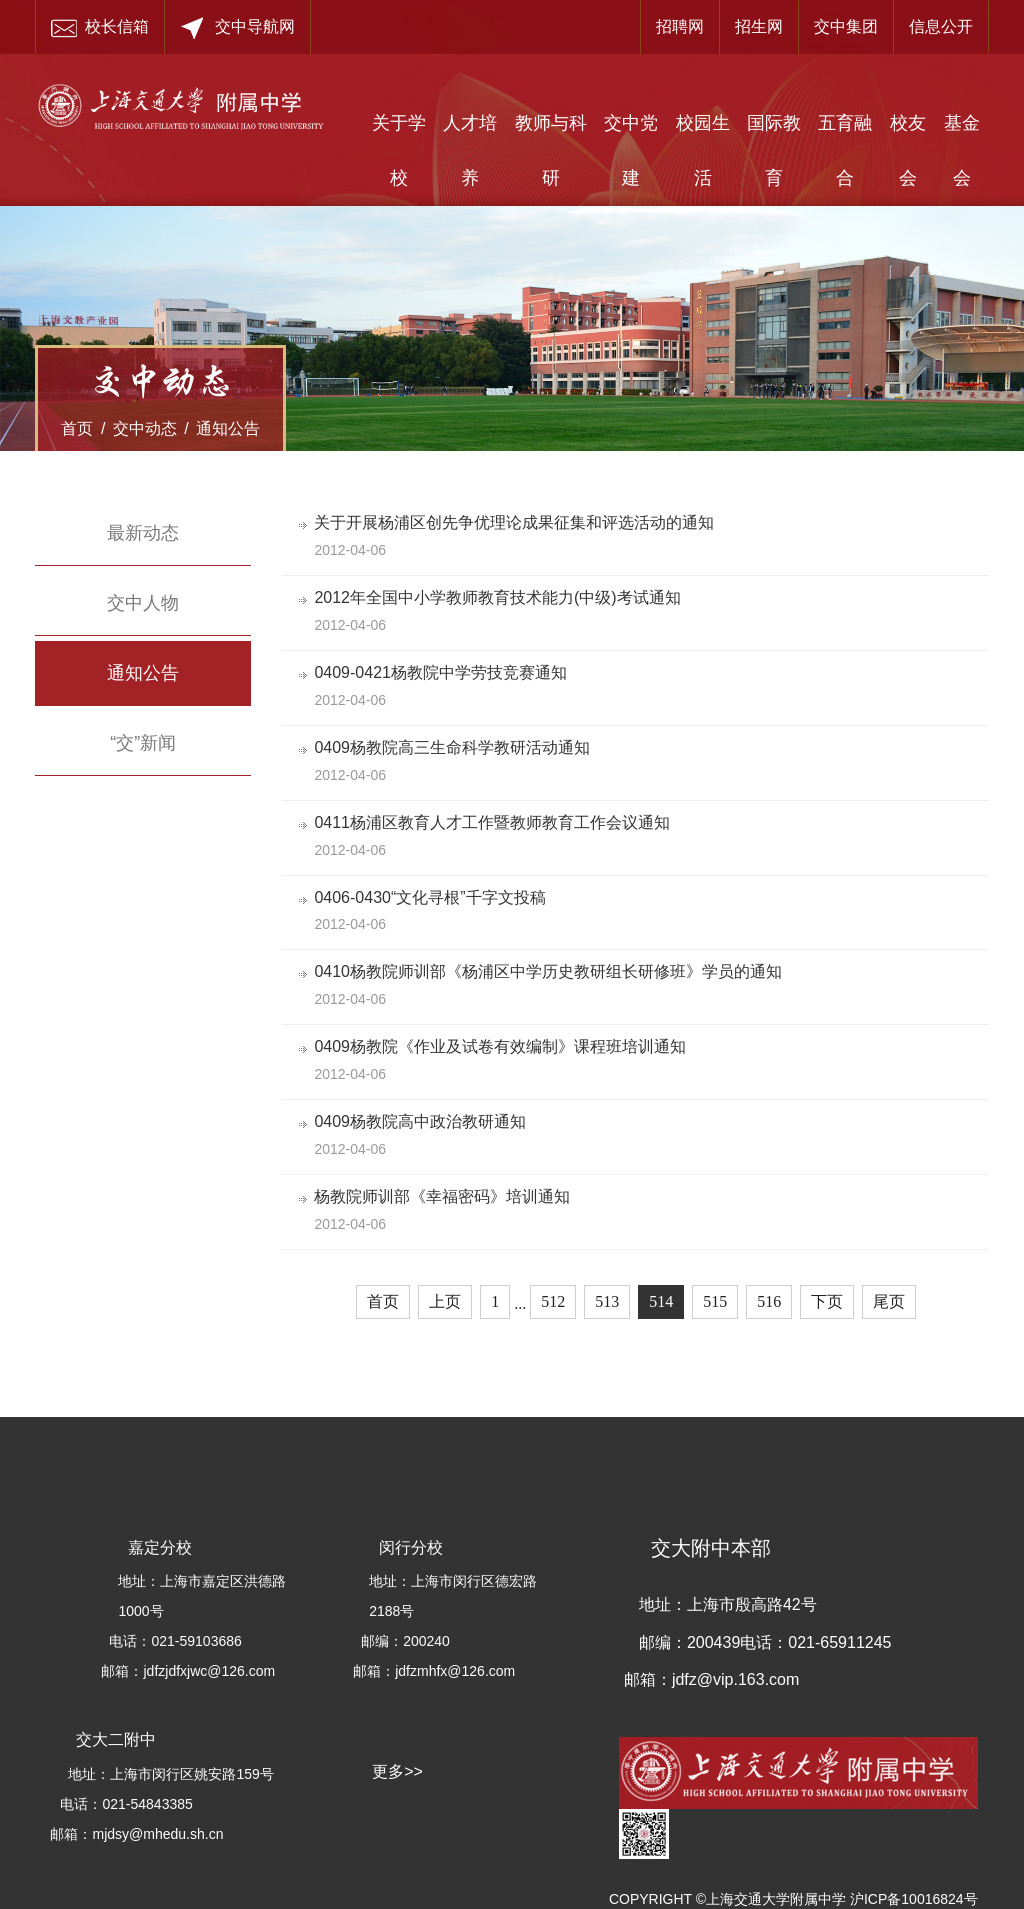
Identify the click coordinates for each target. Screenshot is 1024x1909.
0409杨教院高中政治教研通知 (423, 1121)
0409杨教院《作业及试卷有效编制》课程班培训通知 (503, 1046)
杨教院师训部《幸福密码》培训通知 (445, 1196)
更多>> (397, 1771)
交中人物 (143, 603)
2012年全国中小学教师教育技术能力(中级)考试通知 (500, 597)
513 (607, 1301)
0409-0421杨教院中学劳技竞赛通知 (443, 672)
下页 (827, 1301)
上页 (445, 1301)
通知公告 (228, 428)
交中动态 (145, 428)
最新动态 (143, 533)
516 (769, 1301)
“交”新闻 (143, 743)
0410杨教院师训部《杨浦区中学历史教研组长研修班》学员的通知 (551, 971)
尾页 (889, 1301)
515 (715, 1301)
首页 (77, 428)
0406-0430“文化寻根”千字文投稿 (432, 897)
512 (553, 1301)
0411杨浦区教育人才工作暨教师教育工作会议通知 (495, 822)
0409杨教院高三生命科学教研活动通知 (455, 747)
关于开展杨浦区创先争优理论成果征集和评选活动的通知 (517, 522)
